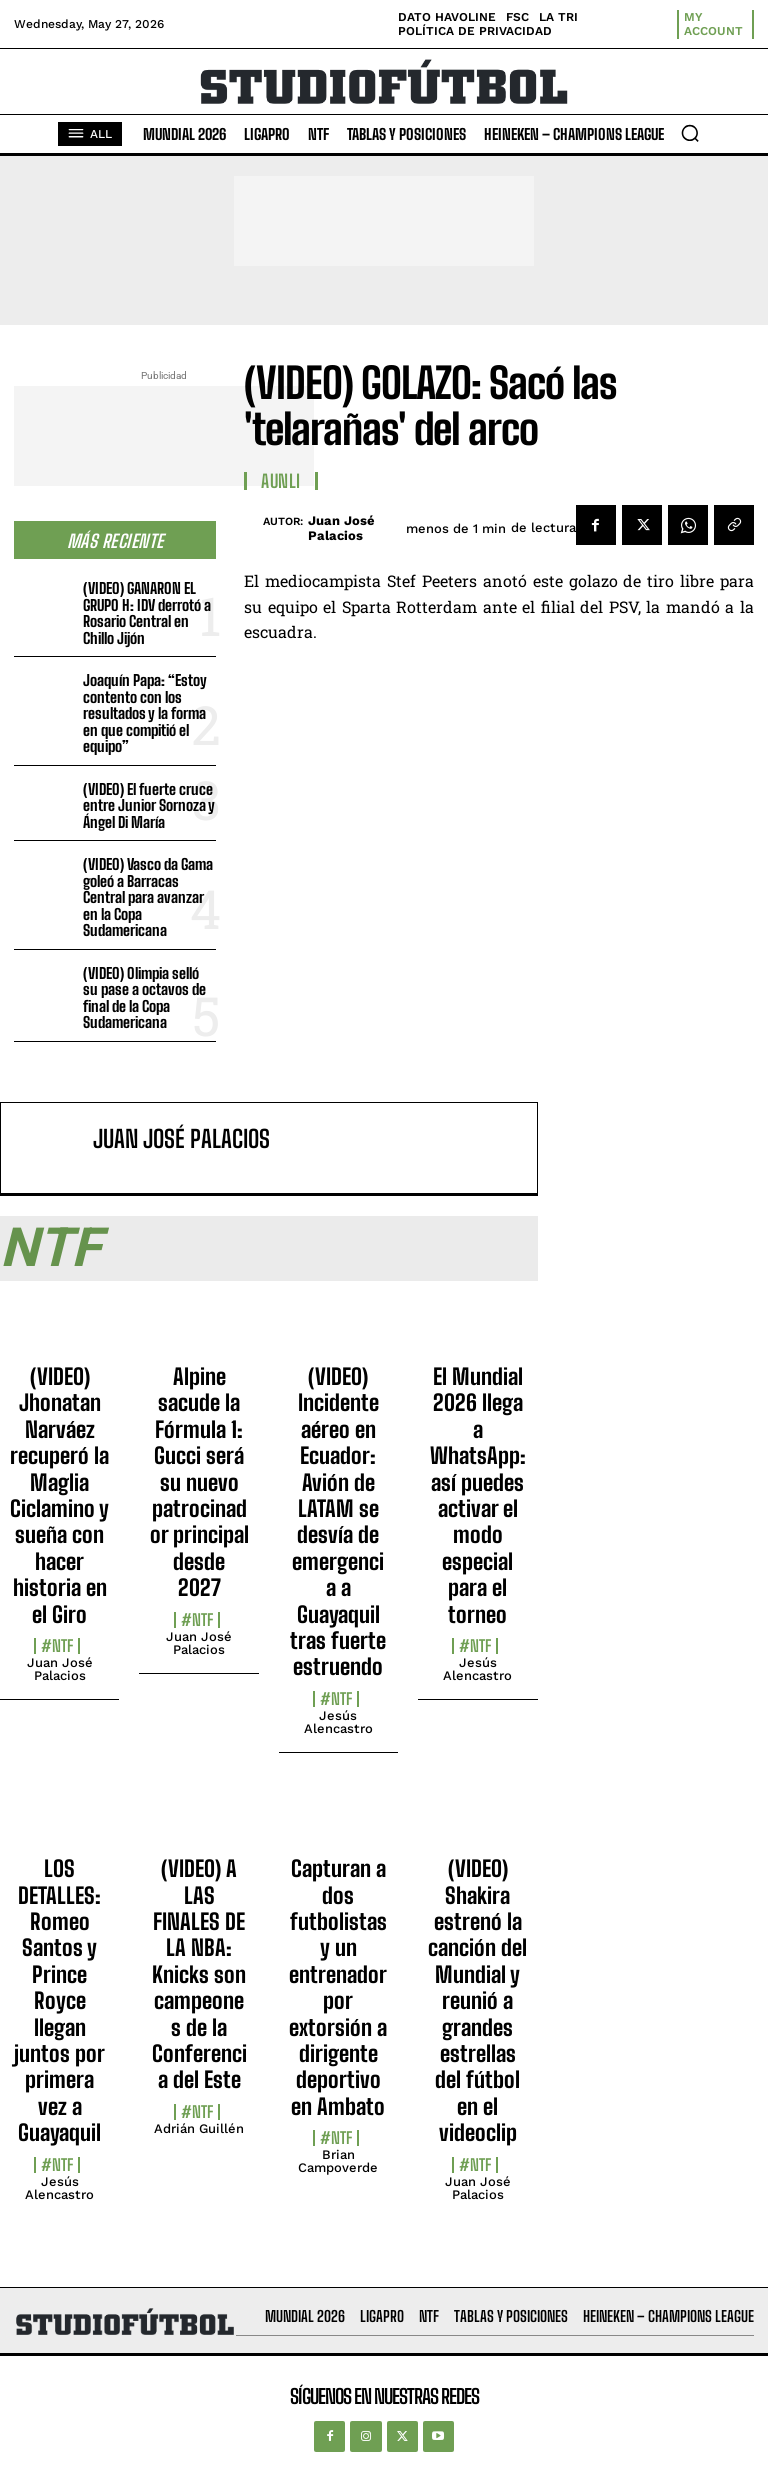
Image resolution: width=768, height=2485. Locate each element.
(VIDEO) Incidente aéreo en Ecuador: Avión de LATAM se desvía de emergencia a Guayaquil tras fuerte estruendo (338, 1521)
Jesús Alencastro (338, 1722)
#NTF (57, 1646)
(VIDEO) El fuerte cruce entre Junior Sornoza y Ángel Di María (149, 805)
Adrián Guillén (199, 2128)
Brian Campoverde (338, 2161)
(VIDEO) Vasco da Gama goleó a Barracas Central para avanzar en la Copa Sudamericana (148, 897)
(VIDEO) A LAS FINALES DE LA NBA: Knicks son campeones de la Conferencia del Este (199, 1974)
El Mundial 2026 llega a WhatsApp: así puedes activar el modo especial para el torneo (478, 1495)
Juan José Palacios (341, 528)
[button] (690, 133)
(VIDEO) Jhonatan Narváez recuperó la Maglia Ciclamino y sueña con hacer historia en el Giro (59, 1495)
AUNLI (281, 481)
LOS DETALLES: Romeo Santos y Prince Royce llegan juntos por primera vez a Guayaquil (59, 2000)
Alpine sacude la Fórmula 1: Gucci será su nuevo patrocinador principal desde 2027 (199, 1482)
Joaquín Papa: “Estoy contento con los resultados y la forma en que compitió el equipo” (145, 713)
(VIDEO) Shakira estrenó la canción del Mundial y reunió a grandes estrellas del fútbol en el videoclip (477, 2000)
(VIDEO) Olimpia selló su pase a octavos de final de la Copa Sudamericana (144, 998)
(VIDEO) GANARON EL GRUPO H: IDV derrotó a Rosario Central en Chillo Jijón (147, 613)
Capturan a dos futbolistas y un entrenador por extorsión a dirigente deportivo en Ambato (338, 1987)
